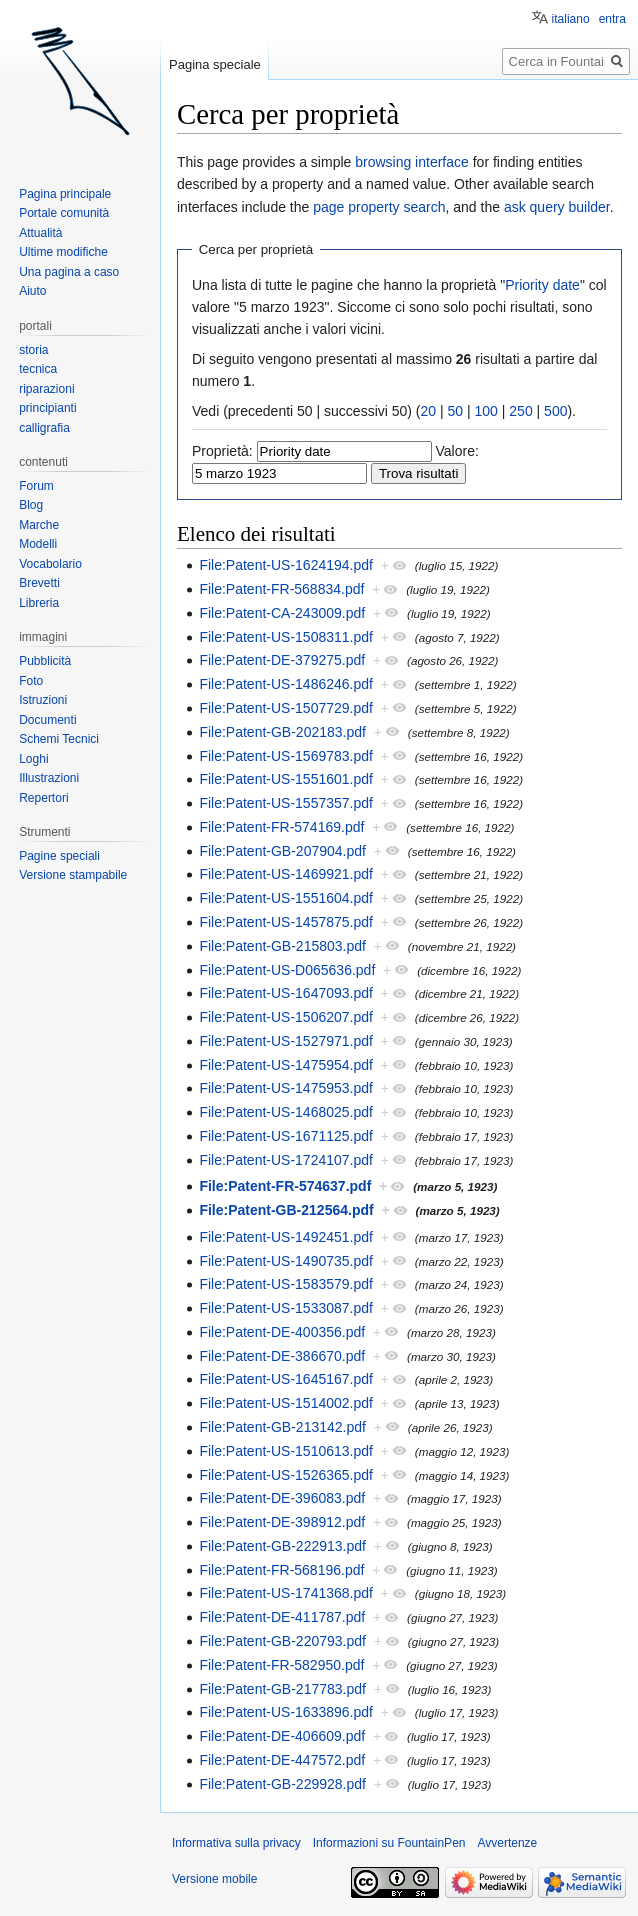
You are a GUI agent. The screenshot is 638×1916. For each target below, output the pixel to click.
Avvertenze (507, 1843)
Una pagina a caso (69, 272)
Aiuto (32, 291)
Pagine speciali (59, 856)
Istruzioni (43, 700)
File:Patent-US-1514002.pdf (286, 1403)
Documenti (47, 720)
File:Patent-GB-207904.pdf (282, 851)
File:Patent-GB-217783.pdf (282, 1689)
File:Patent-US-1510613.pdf (286, 1451)
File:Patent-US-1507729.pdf (286, 708)
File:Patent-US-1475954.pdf (286, 1065)
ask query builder (557, 207)
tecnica (38, 369)
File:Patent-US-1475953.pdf (286, 1088)
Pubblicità (45, 661)
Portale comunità (64, 213)
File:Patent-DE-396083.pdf (282, 1498)
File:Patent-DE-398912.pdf (282, 1522)
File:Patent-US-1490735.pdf (286, 1261)
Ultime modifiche (63, 252)
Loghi (33, 759)
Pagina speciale (215, 64)
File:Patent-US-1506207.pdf (286, 1017)
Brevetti (39, 583)
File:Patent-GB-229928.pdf (282, 1784)
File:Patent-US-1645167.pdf (286, 1379)
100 (486, 411)
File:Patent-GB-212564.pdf (286, 1210)
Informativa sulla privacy (236, 1843)
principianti (47, 408)
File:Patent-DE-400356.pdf (282, 1332)
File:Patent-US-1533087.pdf (286, 1308)
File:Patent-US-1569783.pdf (286, 756)
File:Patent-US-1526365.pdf (286, 1475)
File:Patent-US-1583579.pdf (286, 1284)
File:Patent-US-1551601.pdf (286, 779)
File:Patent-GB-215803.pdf (282, 946)
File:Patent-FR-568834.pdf (281, 589)
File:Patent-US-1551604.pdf (286, 898)
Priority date (542, 285)
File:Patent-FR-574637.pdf (285, 1186)
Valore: (456, 451)
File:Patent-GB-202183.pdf (282, 732)
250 (520, 411)
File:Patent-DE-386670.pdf (282, 1356)
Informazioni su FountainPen (389, 1843)
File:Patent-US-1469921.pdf (286, 874)
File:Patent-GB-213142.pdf (282, 1427)
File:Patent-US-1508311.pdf (286, 637)
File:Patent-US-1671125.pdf (286, 1136)
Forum (36, 486)
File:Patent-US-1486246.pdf (286, 684)
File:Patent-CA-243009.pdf (282, 613)
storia (33, 350)
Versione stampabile (73, 875)
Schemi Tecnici (59, 739)
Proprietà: (222, 451)
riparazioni (46, 389)
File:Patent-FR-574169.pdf (281, 827)
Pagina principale (65, 194)
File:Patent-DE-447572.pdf (282, 1760)
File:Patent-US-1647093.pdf (286, 993)
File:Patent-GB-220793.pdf (282, 1641)
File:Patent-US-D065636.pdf (287, 970)
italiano (571, 19)
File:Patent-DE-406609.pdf (282, 1736)
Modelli (38, 544)
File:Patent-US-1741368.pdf (286, 1593)
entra (612, 19)
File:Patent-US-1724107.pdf (286, 1160)
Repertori (43, 798)
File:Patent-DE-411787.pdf (282, 1617)
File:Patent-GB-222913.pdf (282, 1546)
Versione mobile (214, 1879)
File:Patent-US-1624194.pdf (286, 565)
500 (555, 411)
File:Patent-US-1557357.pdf (286, 803)
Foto (31, 681)
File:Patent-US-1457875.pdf (286, 922)
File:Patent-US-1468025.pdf (286, 1112)
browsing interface (412, 162)
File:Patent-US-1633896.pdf (286, 1712)
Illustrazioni (49, 778)
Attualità (40, 233)
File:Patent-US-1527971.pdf (286, 1041)
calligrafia (44, 428)
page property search (379, 207)
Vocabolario (50, 564)
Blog (31, 505)
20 (429, 411)
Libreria (39, 603)
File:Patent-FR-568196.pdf (281, 1570)
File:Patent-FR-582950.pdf (281, 1665)
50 (456, 411)
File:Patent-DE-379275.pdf (282, 660)
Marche (39, 525)
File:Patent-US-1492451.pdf (286, 1237)
